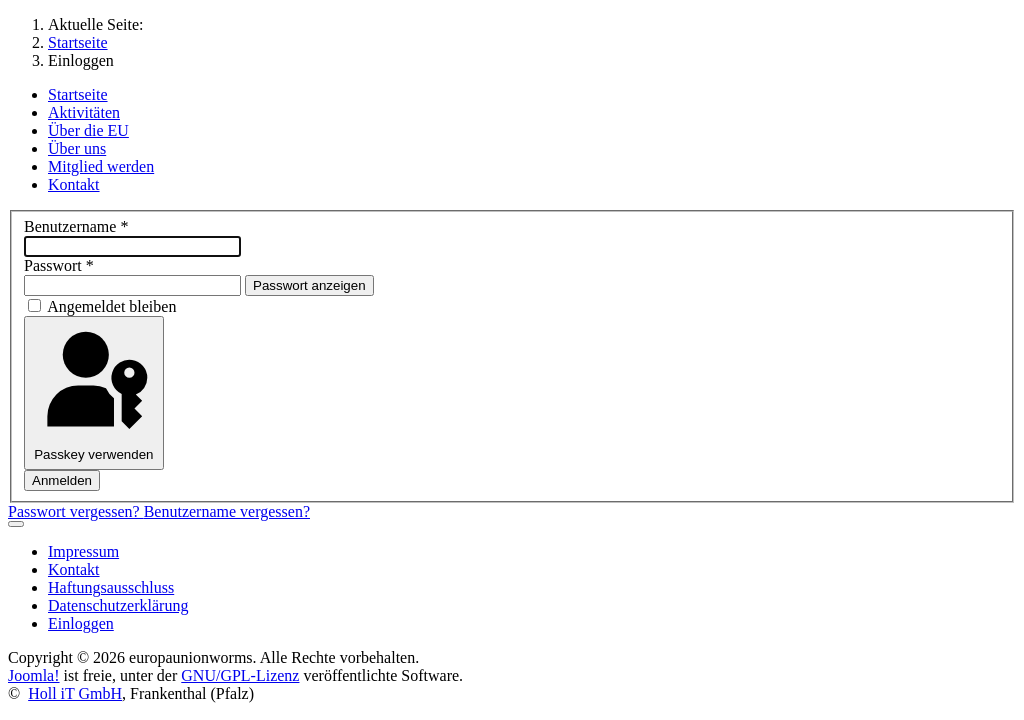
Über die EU (88, 130)
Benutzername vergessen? (227, 511)
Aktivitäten (84, 112)
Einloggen (81, 623)
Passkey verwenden (93, 393)
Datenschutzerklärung (118, 605)
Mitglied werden (101, 166)
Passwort (59, 265)
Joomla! (34, 675)
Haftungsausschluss (111, 587)
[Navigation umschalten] (16, 524)
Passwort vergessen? (76, 511)
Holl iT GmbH (75, 693)
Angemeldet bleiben (111, 306)
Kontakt (74, 184)
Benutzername (76, 226)
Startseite (78, 94)
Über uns (77, 148)
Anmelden (62, 480)
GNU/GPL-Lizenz (240, 675)
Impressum (83, 551)
